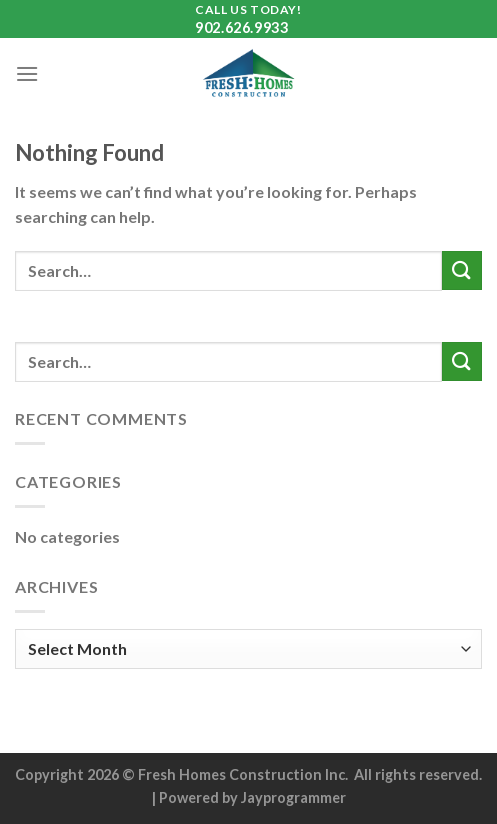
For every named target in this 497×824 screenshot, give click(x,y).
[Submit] (462, 270)
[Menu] (27, 73)
